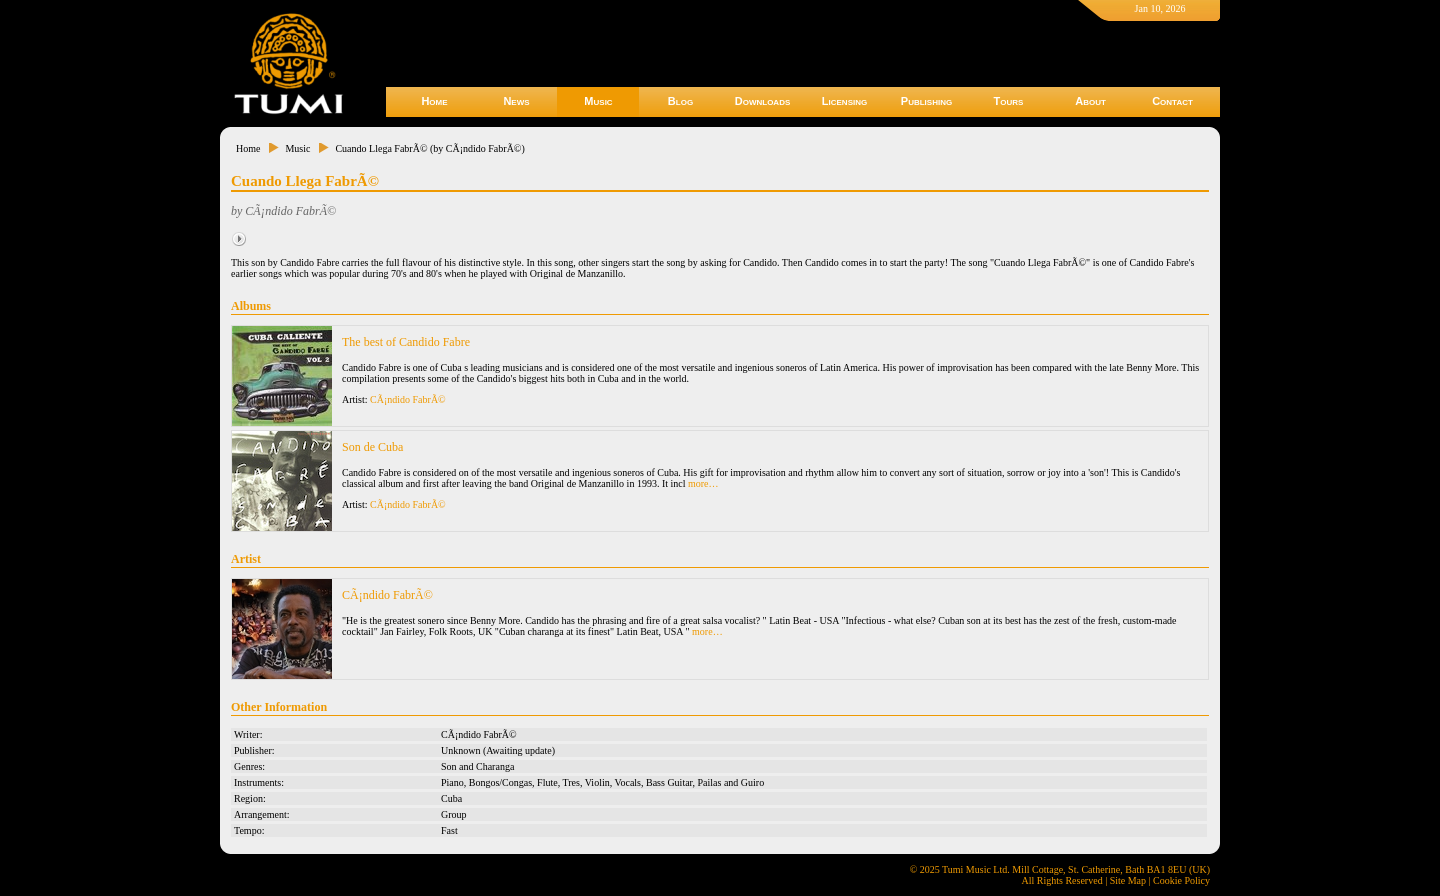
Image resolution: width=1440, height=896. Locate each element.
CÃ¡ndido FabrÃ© (408, 399)
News (516, 101)
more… (703, 483)
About (1090, 101)
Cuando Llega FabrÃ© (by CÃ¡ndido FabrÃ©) (429, 148)
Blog (680, 101)
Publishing (926, 101)
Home (434, 101)
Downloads (763, 101)
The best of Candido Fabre (406, 342)
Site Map (1128, 880)
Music (598, 101)
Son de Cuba (372, 447)
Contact (1172, 101)
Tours (1009, 101)
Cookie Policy (1181, 880)
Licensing (844, 101)
